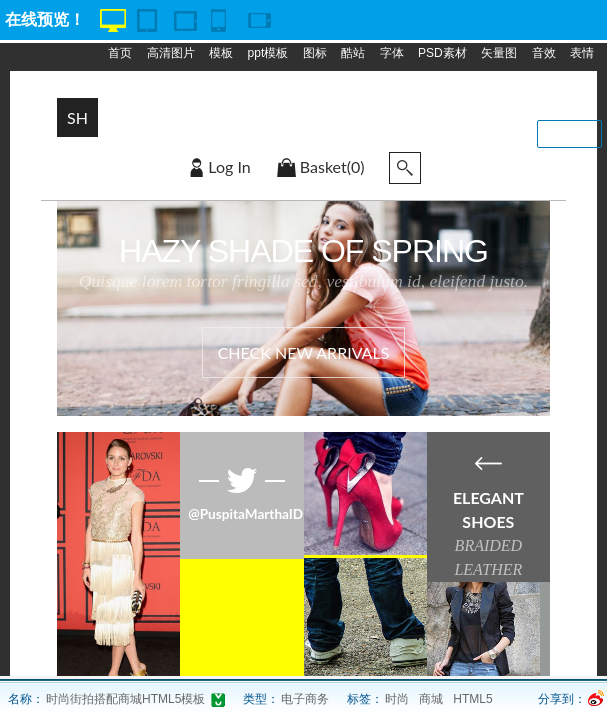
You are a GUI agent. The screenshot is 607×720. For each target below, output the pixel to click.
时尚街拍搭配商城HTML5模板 (125, 699)
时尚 (397, 699)
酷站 (353, 53)
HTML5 (472, 699)
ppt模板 (268, 53)
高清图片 (171, 53)
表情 (582, 53)
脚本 (159, 93)
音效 (544, 53)
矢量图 (499, 53)
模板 (221, 53)
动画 (120, 93)
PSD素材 (442, 53)
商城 (431, 699)
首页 (120, 53)
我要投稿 (570, 134)
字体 (392, 53)
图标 (315, 53)
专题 (197, 93)
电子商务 (305, 699)
